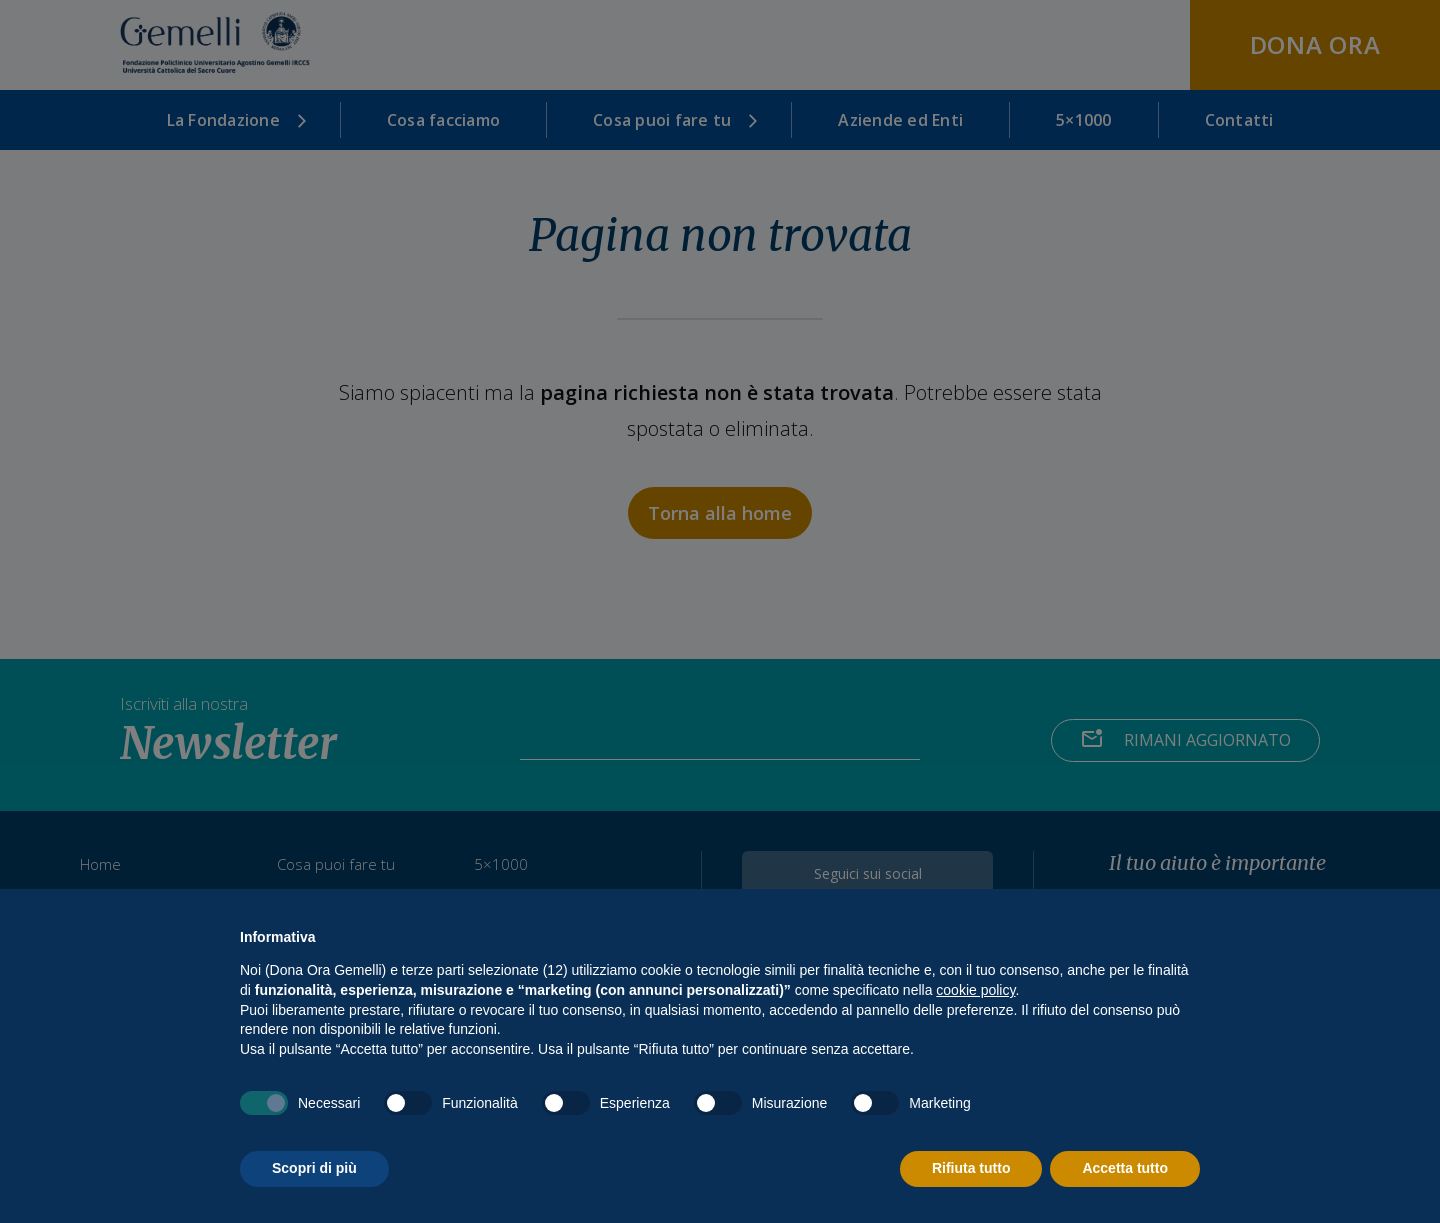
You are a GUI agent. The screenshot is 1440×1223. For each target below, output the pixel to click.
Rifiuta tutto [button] (971, 1168)
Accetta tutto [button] (1125, 1168)
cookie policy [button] (975, 990)
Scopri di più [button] (314, 1168)
